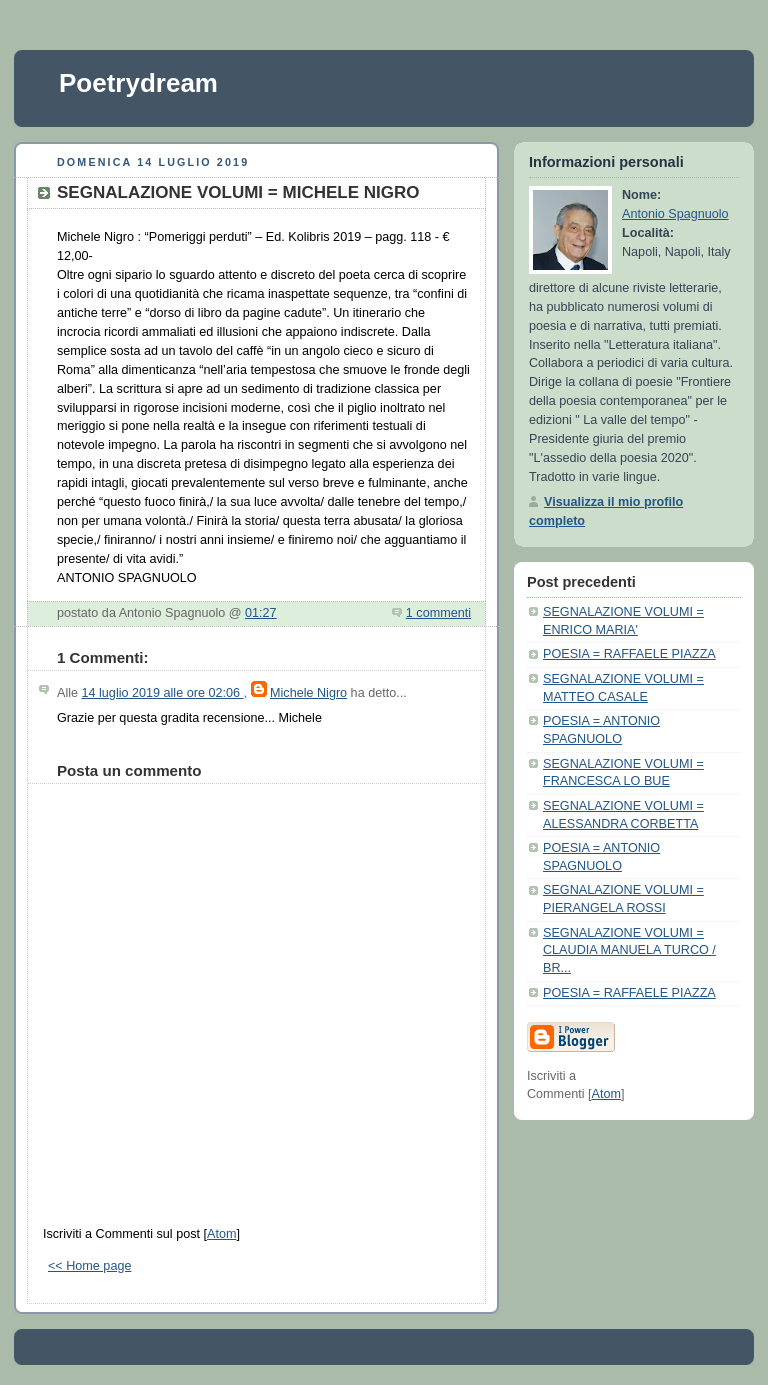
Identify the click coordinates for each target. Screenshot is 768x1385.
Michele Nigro (308, 693)
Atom (221, 1234)
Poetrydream (138, 83)
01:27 (261, 613)
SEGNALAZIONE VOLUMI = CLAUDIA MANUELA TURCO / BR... (629, 950)
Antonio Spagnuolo (675, 214)
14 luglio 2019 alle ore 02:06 (163, 693)
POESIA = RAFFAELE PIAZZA (629, 654)
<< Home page (89, 1266)
